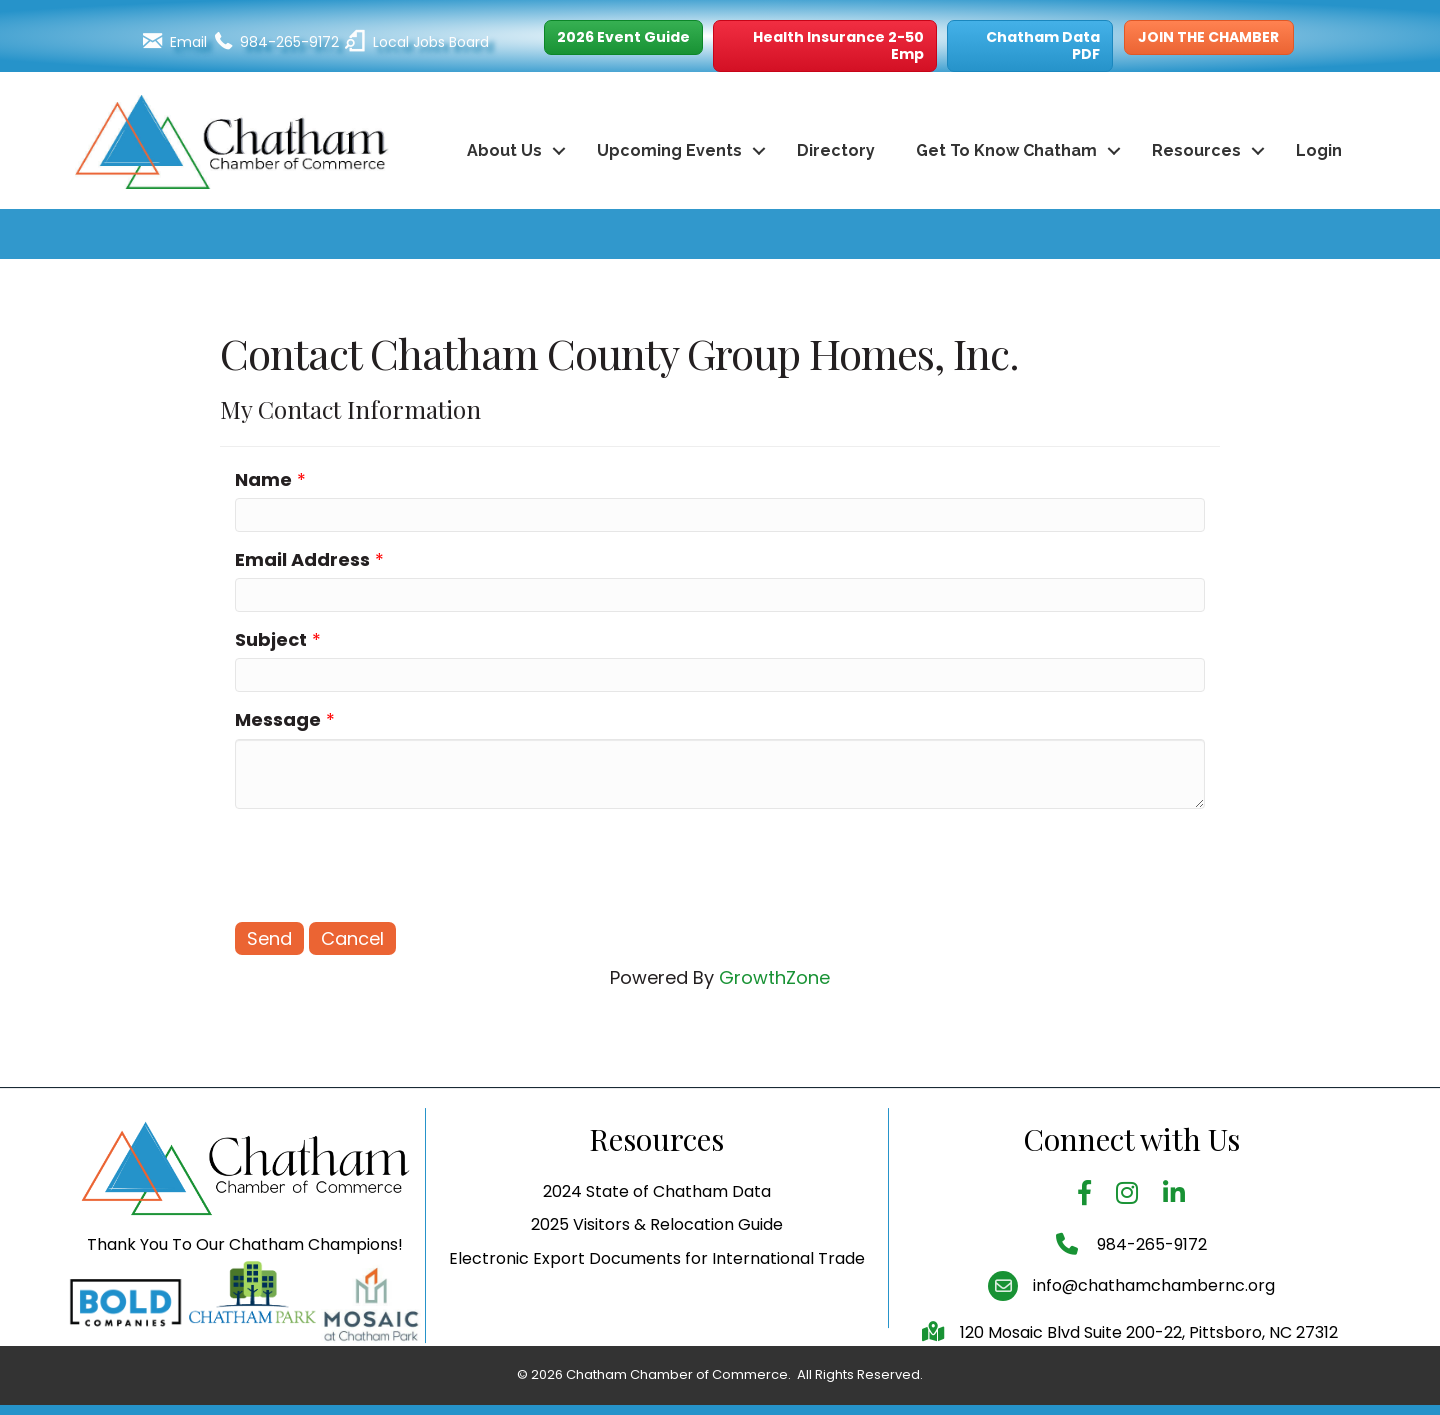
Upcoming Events (669, 150)
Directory (836, 150)
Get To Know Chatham (1006, 150)
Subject (271, 639)
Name (263, 479)
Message (278, 719)
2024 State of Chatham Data (657, 1226)
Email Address (302, 559)
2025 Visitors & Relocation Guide (657, 1259)
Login (1319, 150)
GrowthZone (774, 977)
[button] (623, 37)
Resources (1196, 150)
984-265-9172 (1150, 1279)
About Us (504, 150)
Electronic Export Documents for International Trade (657, 1292)
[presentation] (387, 863)
